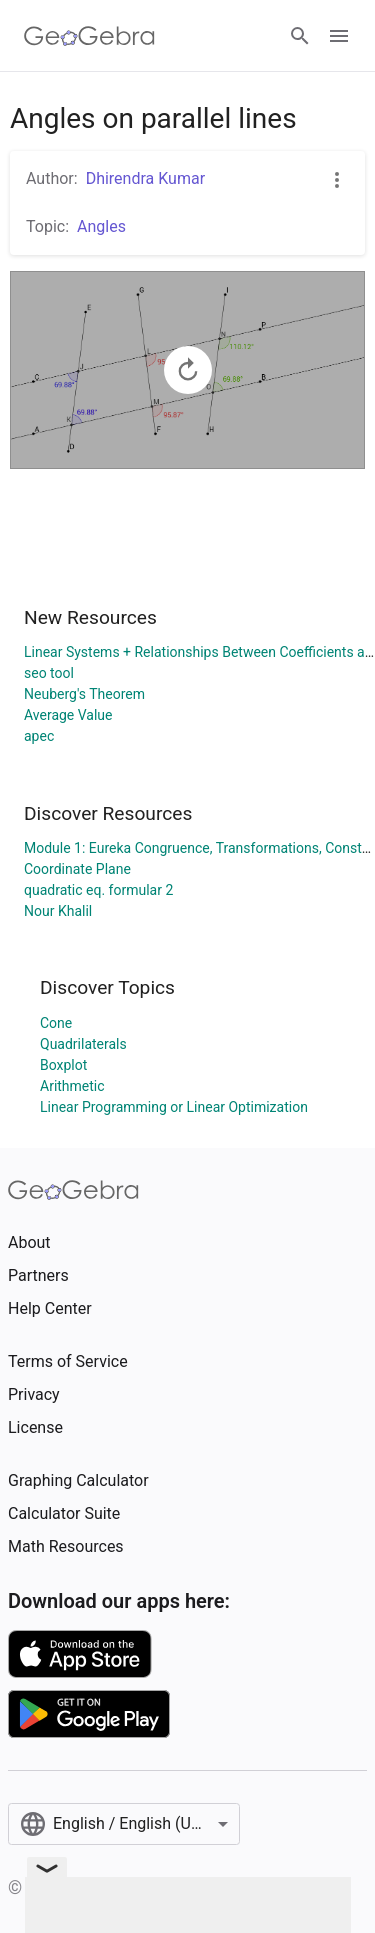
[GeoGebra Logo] (89, 36)
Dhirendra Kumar (145, 178)
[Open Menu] (339, 36)
